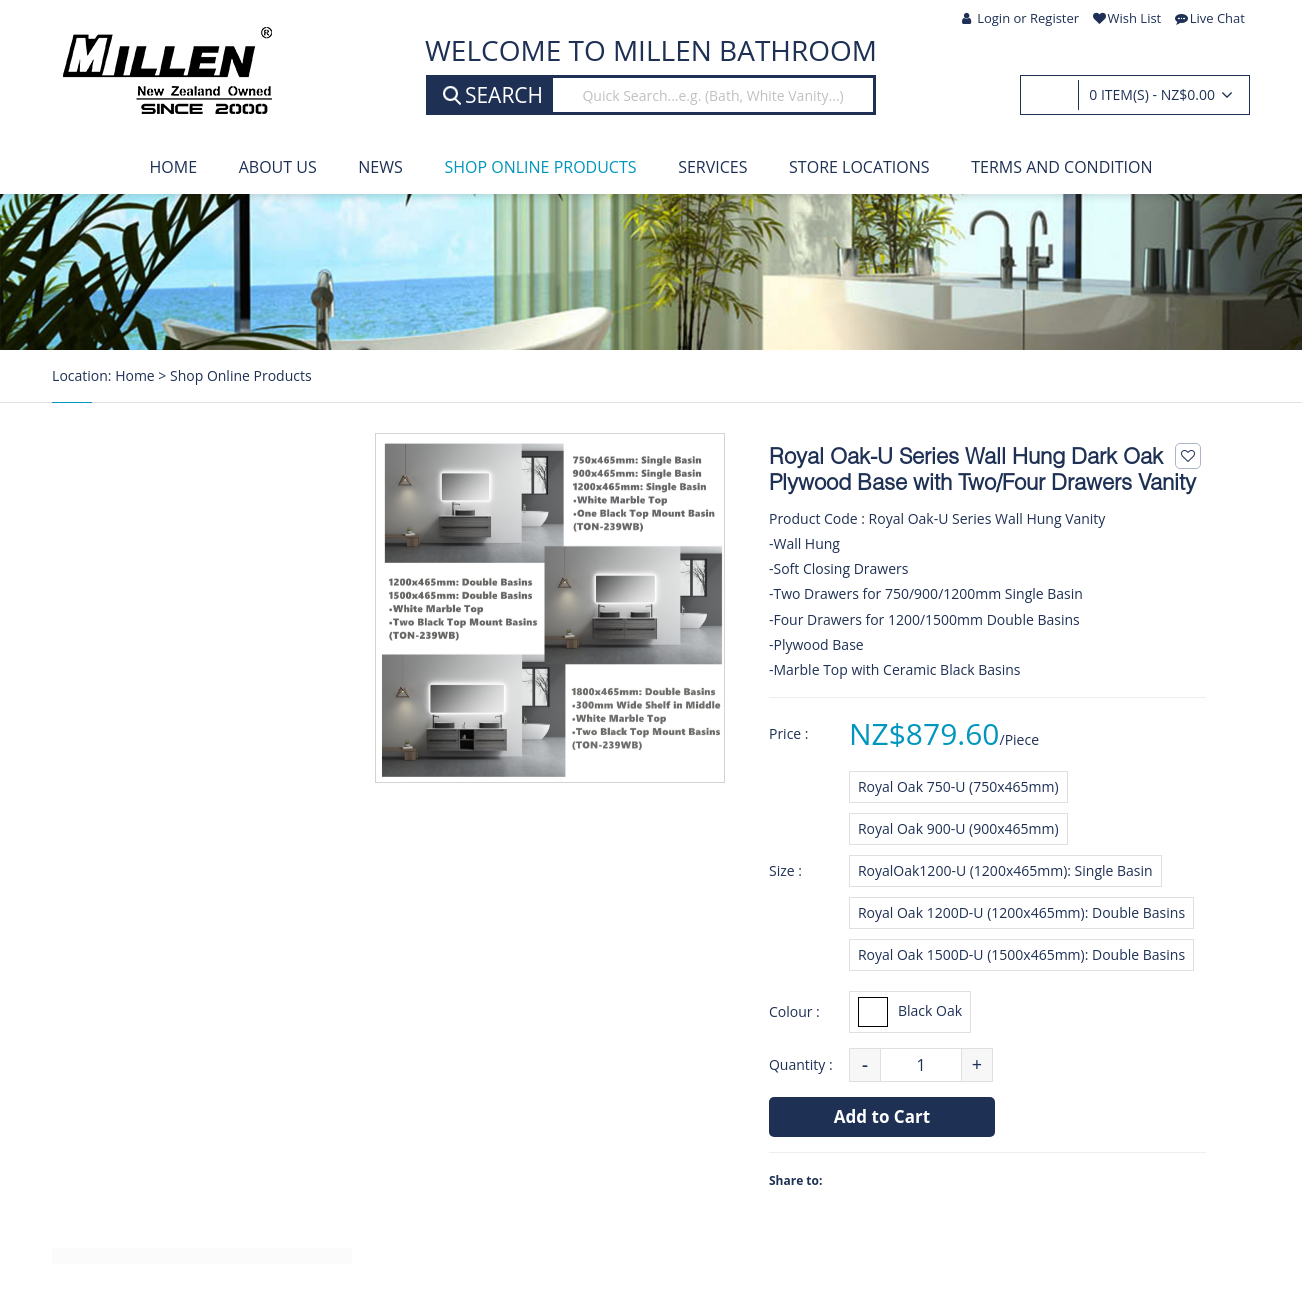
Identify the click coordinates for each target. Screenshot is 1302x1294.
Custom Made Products (165, 1079)
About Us (278, 167)
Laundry (111, 986)
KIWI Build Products (151, 1172)
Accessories (123, 1033)
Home (174, 167)
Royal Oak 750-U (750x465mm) (958, 786)
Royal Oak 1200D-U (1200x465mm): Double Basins (1021, 912)
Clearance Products (150, 1218)
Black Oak (910, 1012)
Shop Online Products (540, 167)
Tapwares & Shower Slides (174, 661)
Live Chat (1210, 18)
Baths (103, 615)
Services (712, 167)
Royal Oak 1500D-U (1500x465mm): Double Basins (1021, 954)
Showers (113, 568)
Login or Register (1020, 18)
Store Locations (859, 167)
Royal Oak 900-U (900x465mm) (958, 828)
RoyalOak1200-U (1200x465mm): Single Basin (1005, 870)
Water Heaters (133, 847)
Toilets (106, 893)
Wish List (1127, 18)
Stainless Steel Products (166, 1125)
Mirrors (109, 940)
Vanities (110, 522)
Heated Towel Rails (149, 801)
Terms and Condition (1061, 167)
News (380, 167)
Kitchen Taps (127, 754)
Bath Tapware (131, 708)
